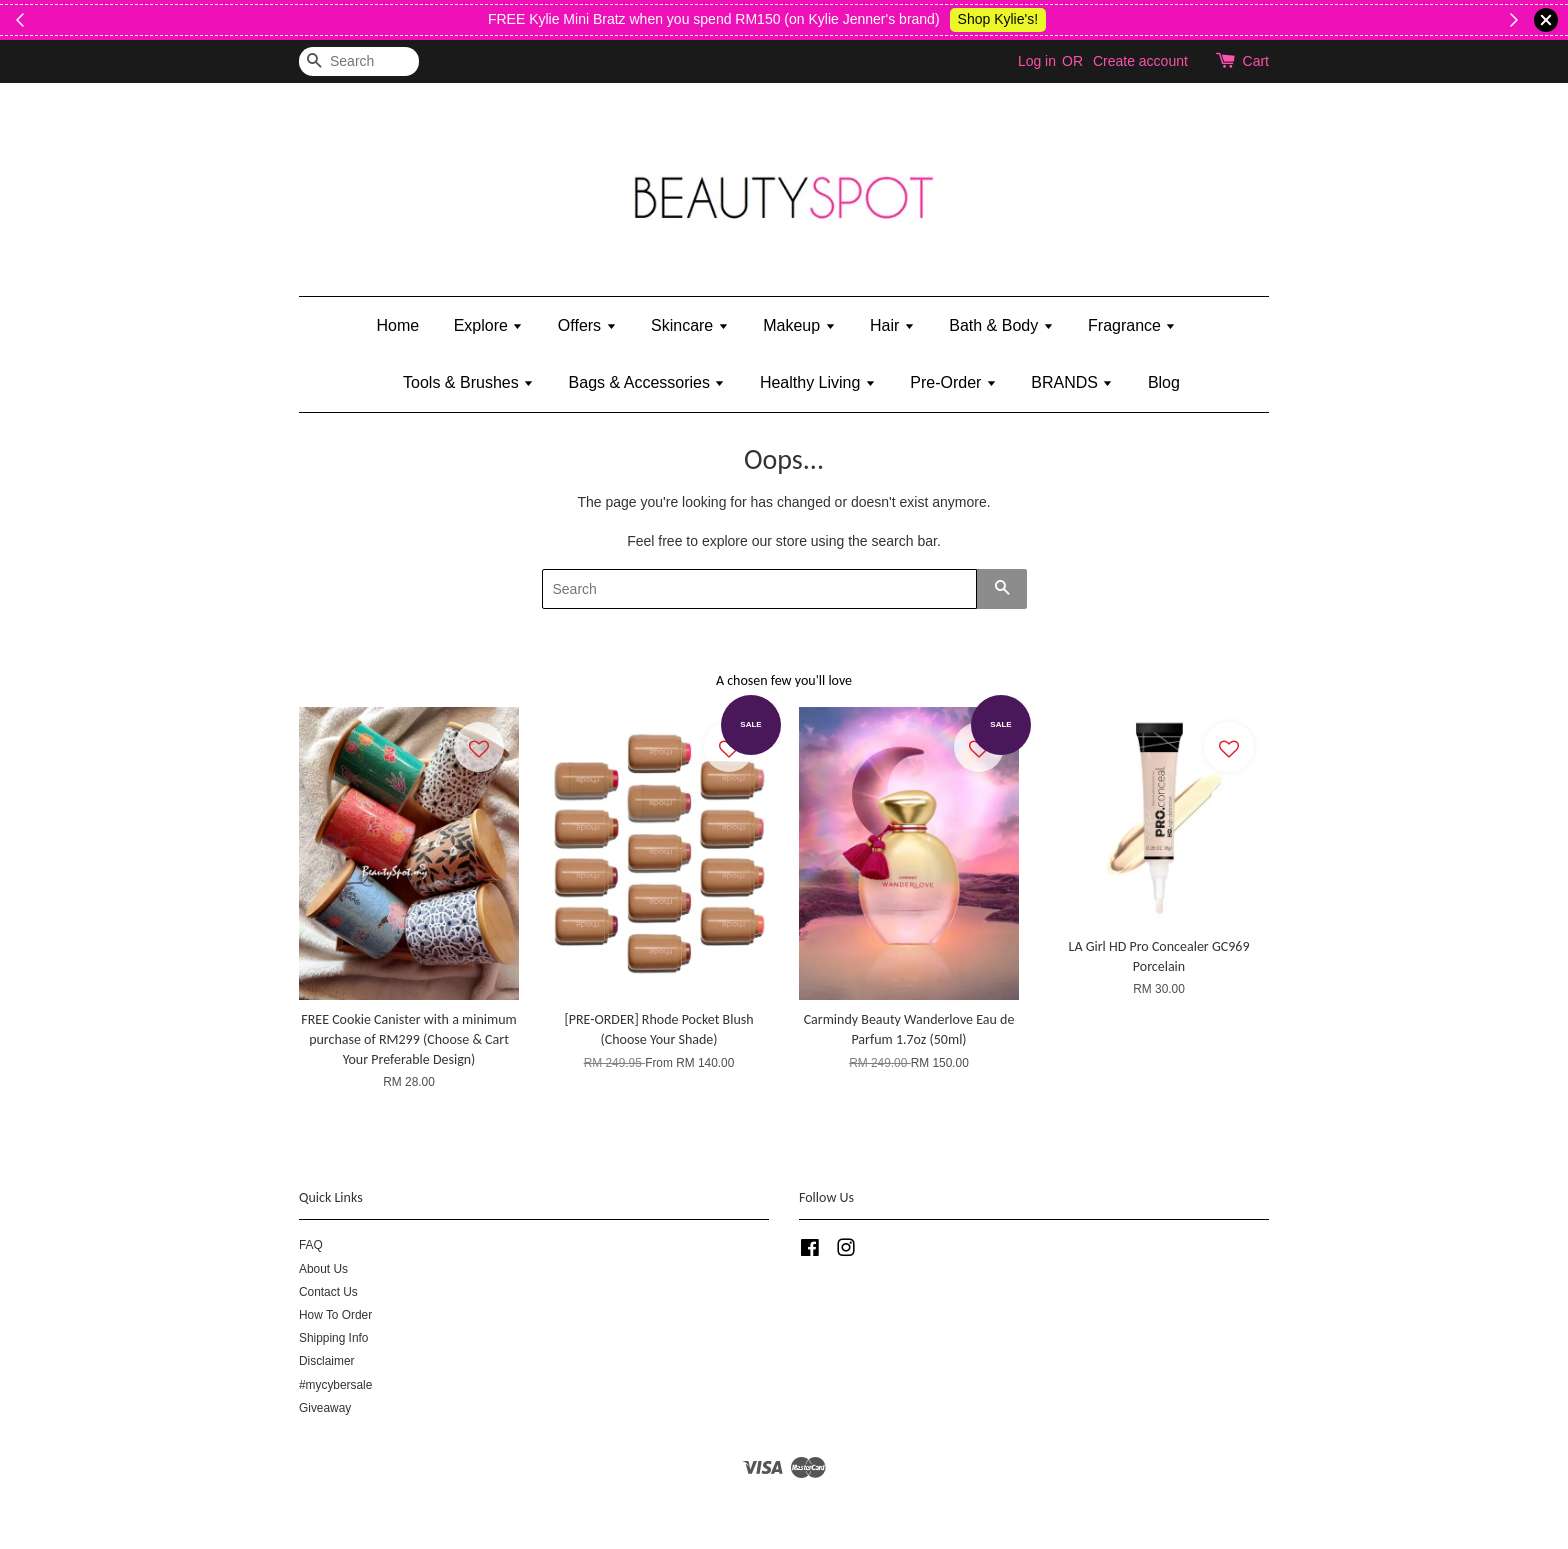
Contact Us (328, 1292)
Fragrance (1132, 325)
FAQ (311, 1245)
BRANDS (1072, 382)
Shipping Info (333, 1338)
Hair (892, 325)
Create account (1140, 61)
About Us (323, 1269)
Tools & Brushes (468, 382)
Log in (1037, 61)
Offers (587, 325)
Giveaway (325, 1408)
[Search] (359, 61)
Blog (1164, 382)
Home (398, 325)
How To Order (335, 1315)
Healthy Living (818, 382)
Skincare (690, 325)
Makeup (799, 325)
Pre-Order (953, 382)
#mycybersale (335, 1385)
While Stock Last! (498, 19)
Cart (1256, 61)
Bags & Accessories (647, 382)
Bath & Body (1001, 325)
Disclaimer (327, 1361)
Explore (489, 325)
